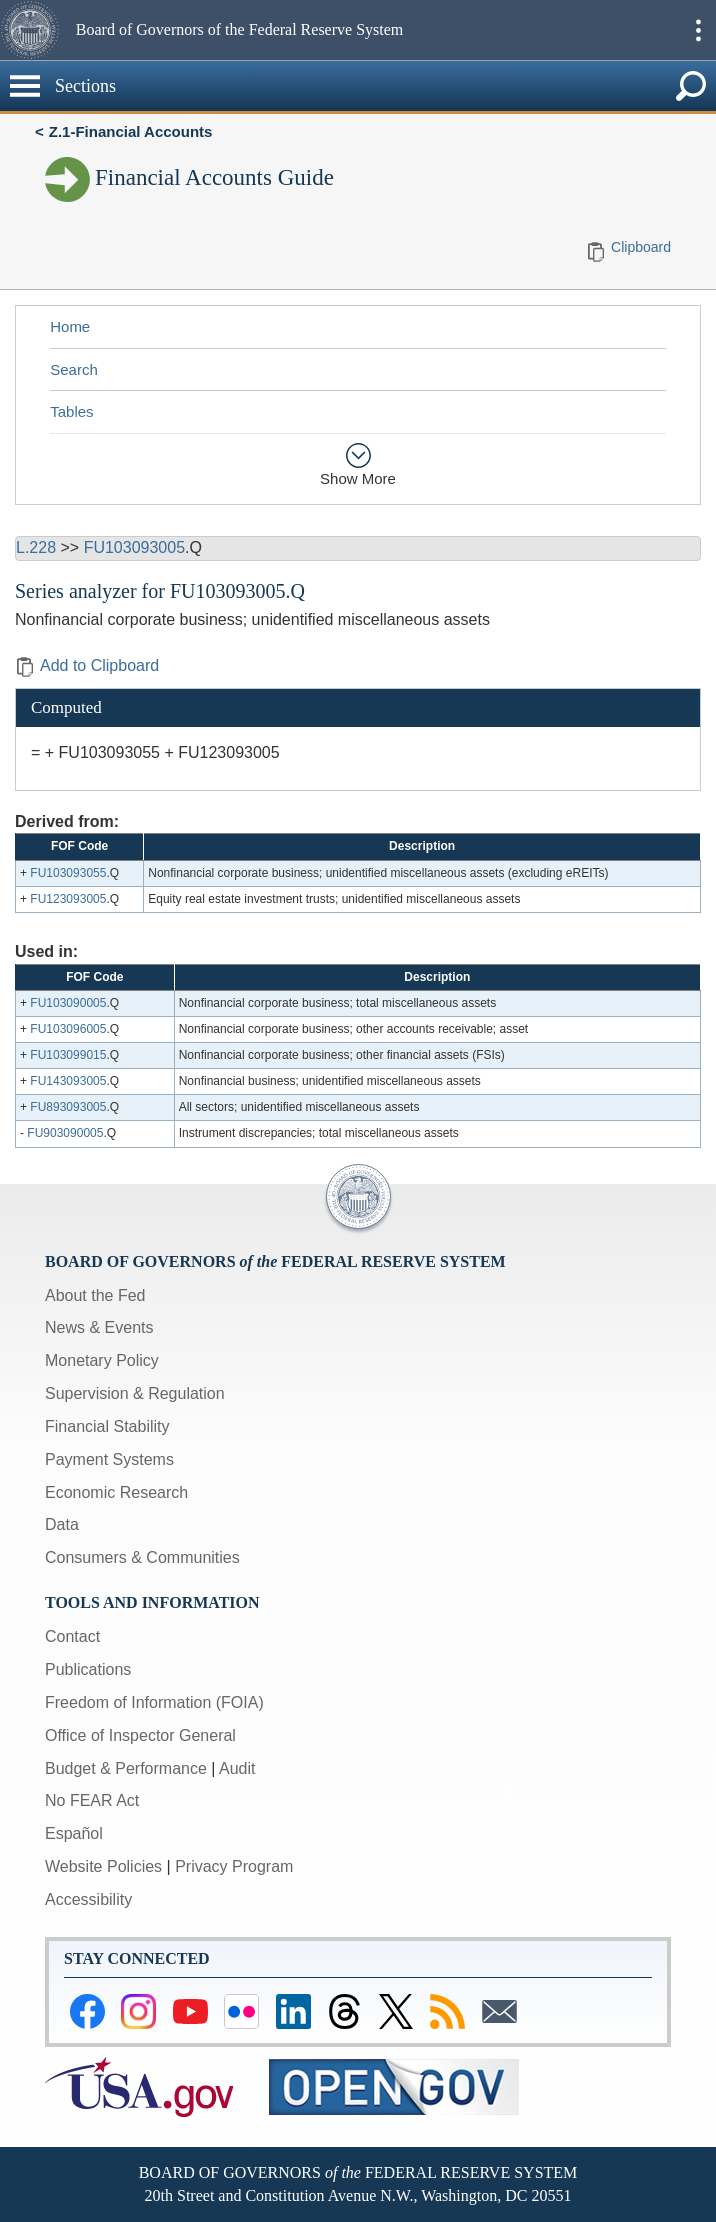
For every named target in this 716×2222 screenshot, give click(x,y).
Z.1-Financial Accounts (131, 131)
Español (74, 1833)
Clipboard (641, 247)
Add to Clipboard (87, 665)
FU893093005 (68, 1107)
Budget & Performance (126, 1768)
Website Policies (103, 1866)
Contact (72, 1636)
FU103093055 (68, 873)
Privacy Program (234, 1866)
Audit (237, 1768)
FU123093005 (68, 899)
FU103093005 (134, 547)
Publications (88, 1669)
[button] (35, 30)
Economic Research (116, 1492)
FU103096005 (68, 1029)
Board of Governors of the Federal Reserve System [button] (239, 29)
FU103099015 (68, 1055)
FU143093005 (68, 1081)
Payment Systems (109, 1459)
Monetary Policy (102, 1360)
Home (70, 326)
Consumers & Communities (142, 1557)
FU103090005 (68, 1003)
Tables (71, 411)
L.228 (36, 547)
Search (74, 369)
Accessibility (88, 1899)
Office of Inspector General (140, 1735)
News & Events (99, 1327)
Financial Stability (107, 1426)
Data (62, 1524)
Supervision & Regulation (135, 1393)
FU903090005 (65, 1133)
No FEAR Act (92, 1800)
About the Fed (95, 1295)
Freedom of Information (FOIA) (154, 1702)
